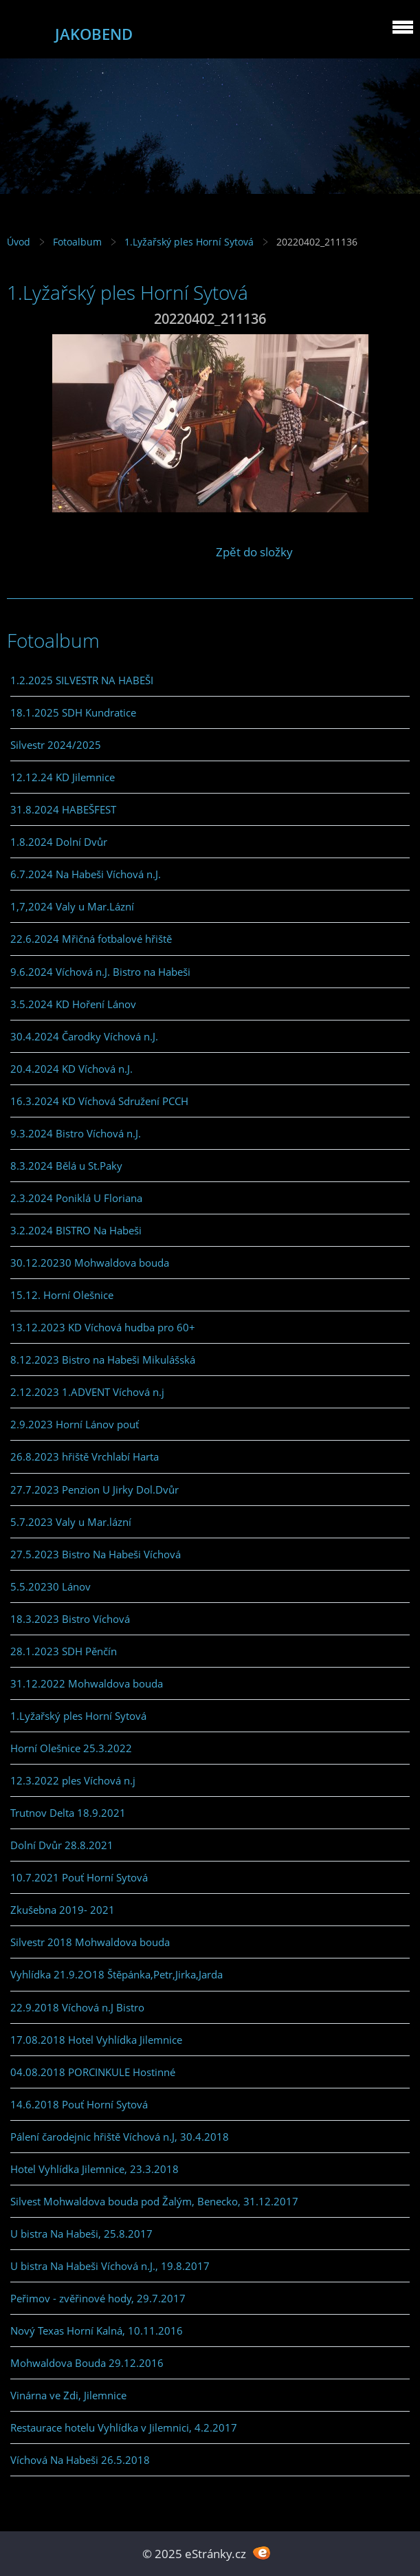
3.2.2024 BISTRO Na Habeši (76, 1230)
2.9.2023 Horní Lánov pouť (74, 1424)
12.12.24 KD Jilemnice (62, 777)
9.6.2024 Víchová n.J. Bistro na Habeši (100, 972)
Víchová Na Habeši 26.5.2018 (80, 2460)
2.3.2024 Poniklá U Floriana (76, 1198)
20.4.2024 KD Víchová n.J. (71, 1069)
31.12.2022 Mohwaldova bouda (86, 1683)
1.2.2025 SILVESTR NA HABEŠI (81, 680)
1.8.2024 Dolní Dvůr (58, 842)
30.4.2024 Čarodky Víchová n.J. (84, 1036)
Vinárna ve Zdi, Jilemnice (68, 2395)
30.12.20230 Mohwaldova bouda (89, 1262)
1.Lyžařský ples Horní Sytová (189, 241)
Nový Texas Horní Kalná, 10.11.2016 (96, 2330)
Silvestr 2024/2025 (55, 745)
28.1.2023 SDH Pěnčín (63, 1651)
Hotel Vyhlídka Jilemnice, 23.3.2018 (94, 2169)
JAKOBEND (94, 34)
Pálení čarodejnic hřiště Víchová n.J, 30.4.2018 (119, 2136)
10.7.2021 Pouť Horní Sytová (79, 1877)
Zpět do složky (254, 552)
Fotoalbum (77, 241)
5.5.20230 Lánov (50, 1586)
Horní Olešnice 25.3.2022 (71, 1748)
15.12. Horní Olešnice (61, 1295)
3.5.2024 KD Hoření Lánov (73, 1004)
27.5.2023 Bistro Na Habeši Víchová (95, 1554)
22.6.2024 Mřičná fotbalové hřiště (91, 939)
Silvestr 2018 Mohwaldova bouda (90, 1942)
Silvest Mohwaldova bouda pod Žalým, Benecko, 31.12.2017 (154, 2201)
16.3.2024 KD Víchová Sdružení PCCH (99, 1101)
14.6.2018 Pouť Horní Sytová (79, 2104)
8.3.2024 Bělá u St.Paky (66, 1165)
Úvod (18, 241)
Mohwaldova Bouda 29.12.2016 (87, 2363)
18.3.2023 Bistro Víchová (70, 1619)
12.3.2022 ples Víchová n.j (72, 1780)
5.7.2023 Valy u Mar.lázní (70, 1522)
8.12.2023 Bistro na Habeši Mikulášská (102, 1359)
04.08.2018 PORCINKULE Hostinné (92, 2072)
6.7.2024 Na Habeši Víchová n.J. (85, 874)
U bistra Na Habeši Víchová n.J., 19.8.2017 (110, 2266)
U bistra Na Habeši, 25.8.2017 (81, 2233)
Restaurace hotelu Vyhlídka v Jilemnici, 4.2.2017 (123, 2427)
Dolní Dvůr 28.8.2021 (61, 1845)
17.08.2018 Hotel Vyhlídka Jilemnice (96, 2039)
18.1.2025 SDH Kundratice (73, 712)
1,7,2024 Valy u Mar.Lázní (72, 906)
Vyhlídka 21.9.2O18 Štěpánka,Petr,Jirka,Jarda (116, 1974)
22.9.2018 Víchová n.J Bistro (77, 2007)
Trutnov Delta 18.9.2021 (68, 1813)
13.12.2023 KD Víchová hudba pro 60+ (102, 1327)
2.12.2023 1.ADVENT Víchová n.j (87, 1392)
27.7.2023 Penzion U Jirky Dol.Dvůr (94, 1489)
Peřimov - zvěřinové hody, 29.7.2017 (98, 2298)
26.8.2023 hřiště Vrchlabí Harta (84, 1456)
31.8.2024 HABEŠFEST (63, 809)
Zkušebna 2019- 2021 (62, 1910)
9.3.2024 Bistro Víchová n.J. (75, 1133)
